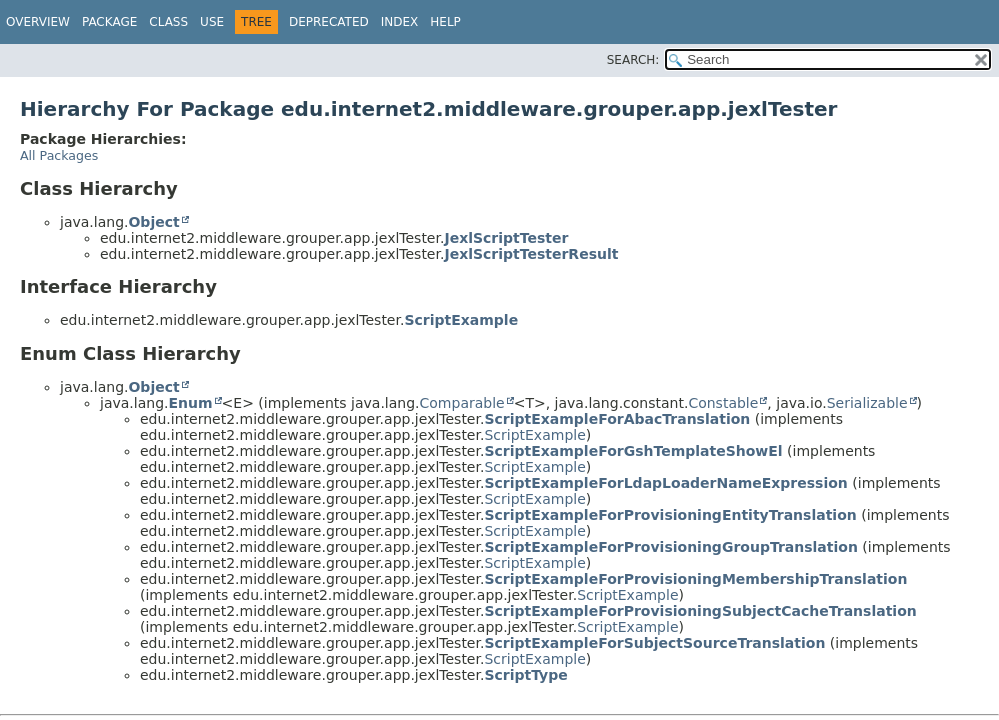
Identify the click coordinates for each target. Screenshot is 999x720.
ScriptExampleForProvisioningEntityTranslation (670, 515)
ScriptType (525, 675)
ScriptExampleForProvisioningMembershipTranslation (695, 579)
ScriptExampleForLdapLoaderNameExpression (665, 483)
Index (400, 22)
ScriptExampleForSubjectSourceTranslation (654, 643)
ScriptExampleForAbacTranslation (617, 419)
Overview (38, 22)
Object (153, 222)
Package (109, 22)
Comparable (462, 403)
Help (445, 22)
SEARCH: (633, 60)
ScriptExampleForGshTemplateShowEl (633, 451)
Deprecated (329, 22)
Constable (723, 403)
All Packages (59, 155)
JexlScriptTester (506, 238)
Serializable (867, 403)
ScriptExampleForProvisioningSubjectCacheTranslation (700, 611)
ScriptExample (461, 320)
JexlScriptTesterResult (531, 254)
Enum (190, 403)
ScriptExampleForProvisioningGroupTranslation (670, 547)
